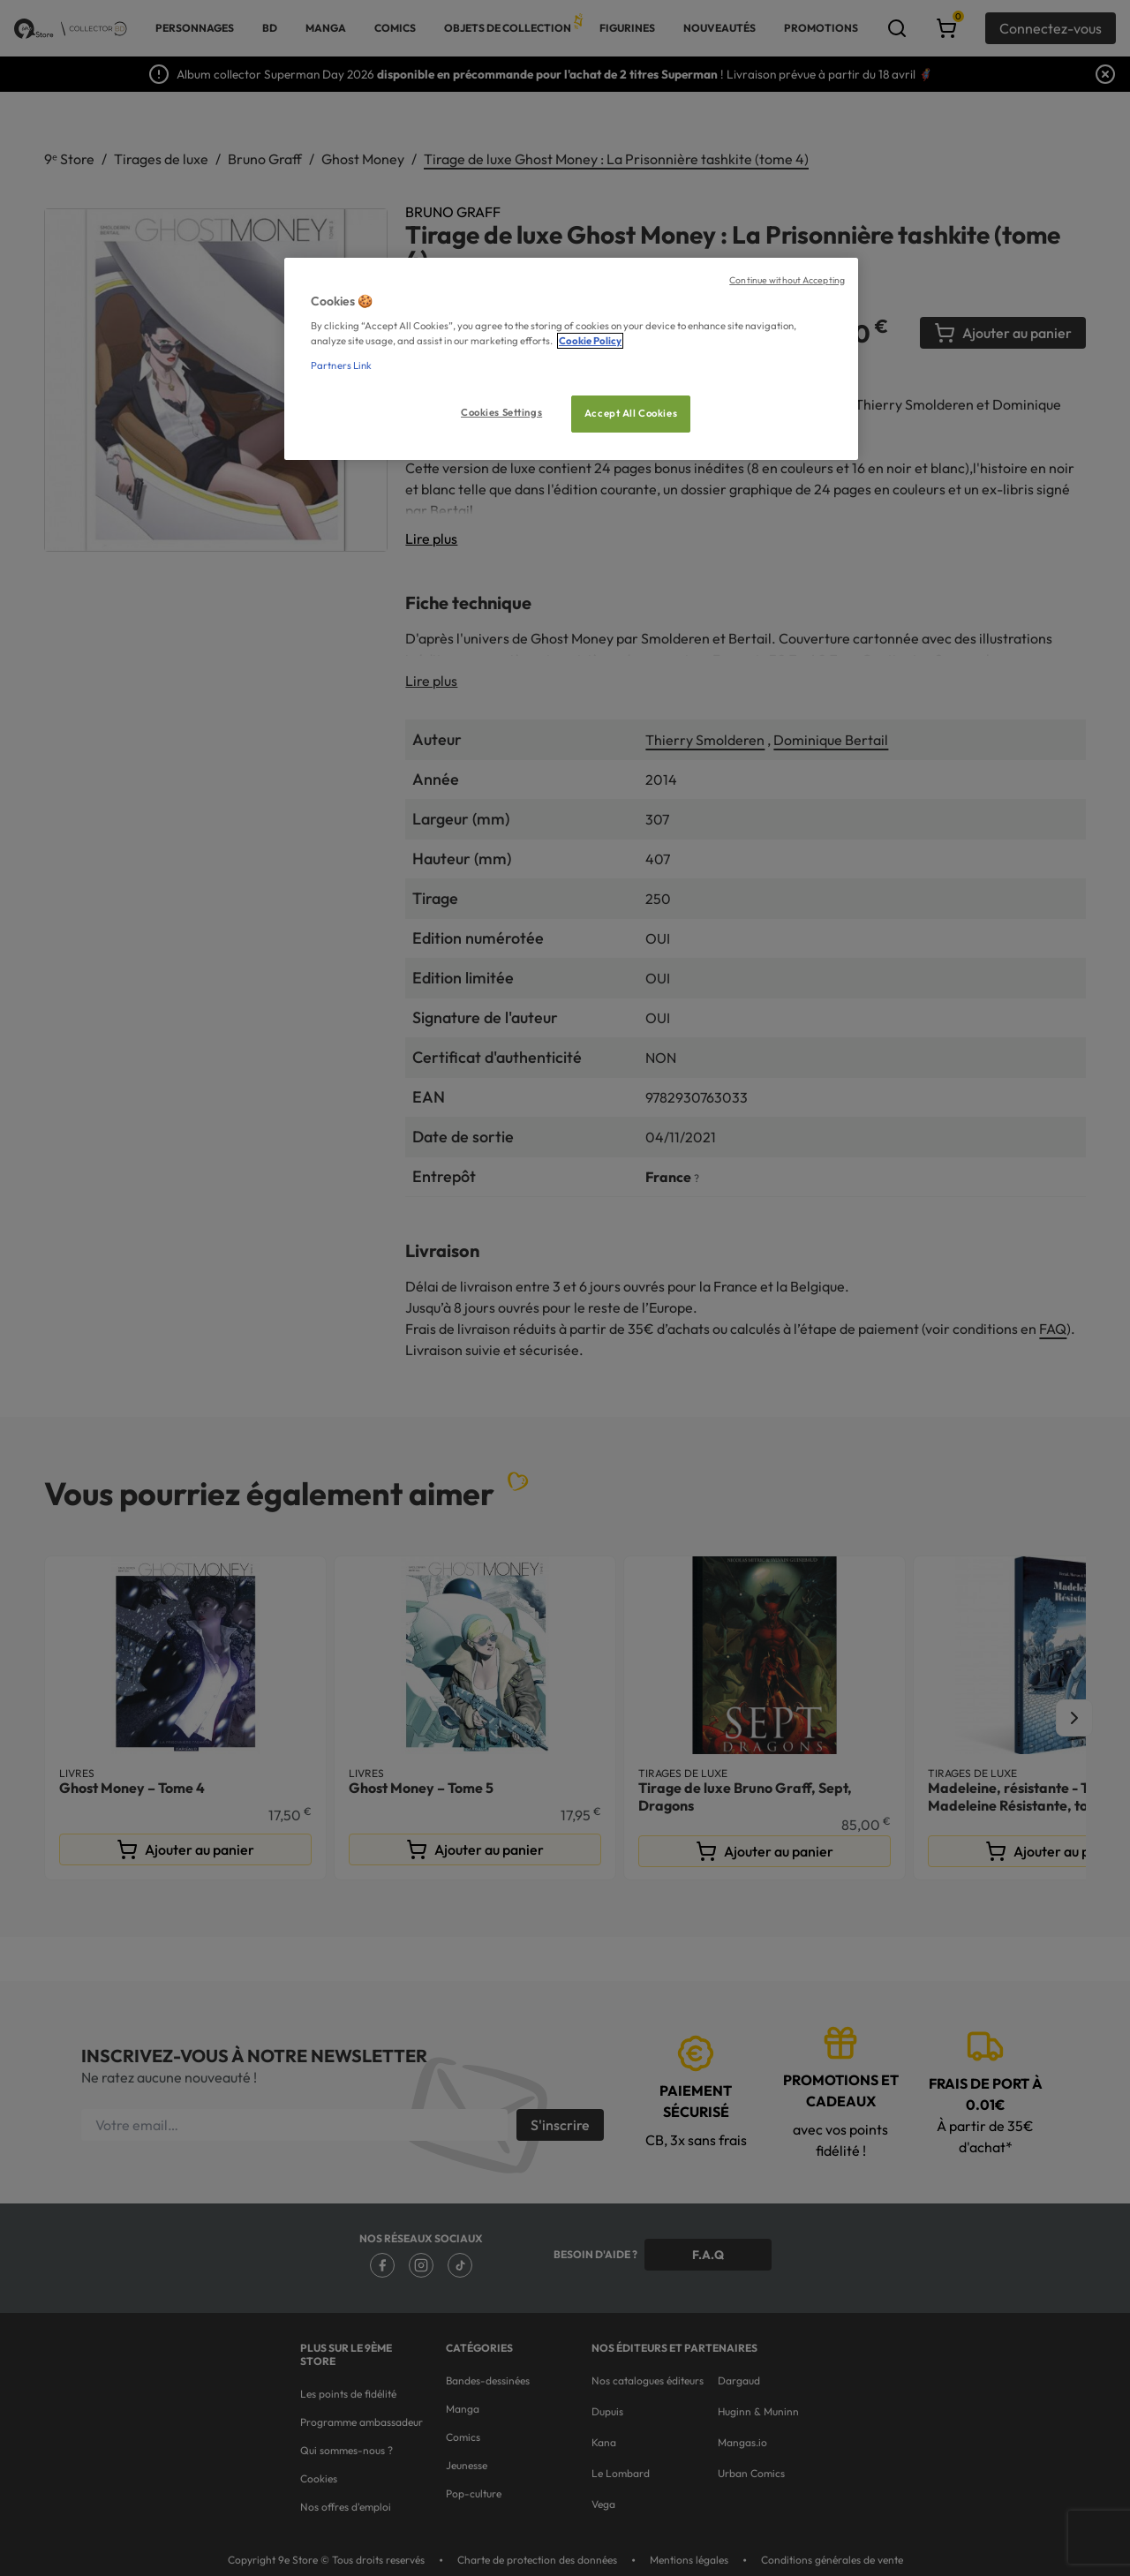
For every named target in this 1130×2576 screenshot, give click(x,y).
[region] (571, 359)
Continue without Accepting (787, 280)
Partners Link (341, 365)
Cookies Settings (501, 412)
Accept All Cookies (630, 413)
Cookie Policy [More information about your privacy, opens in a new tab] (590, 341)
